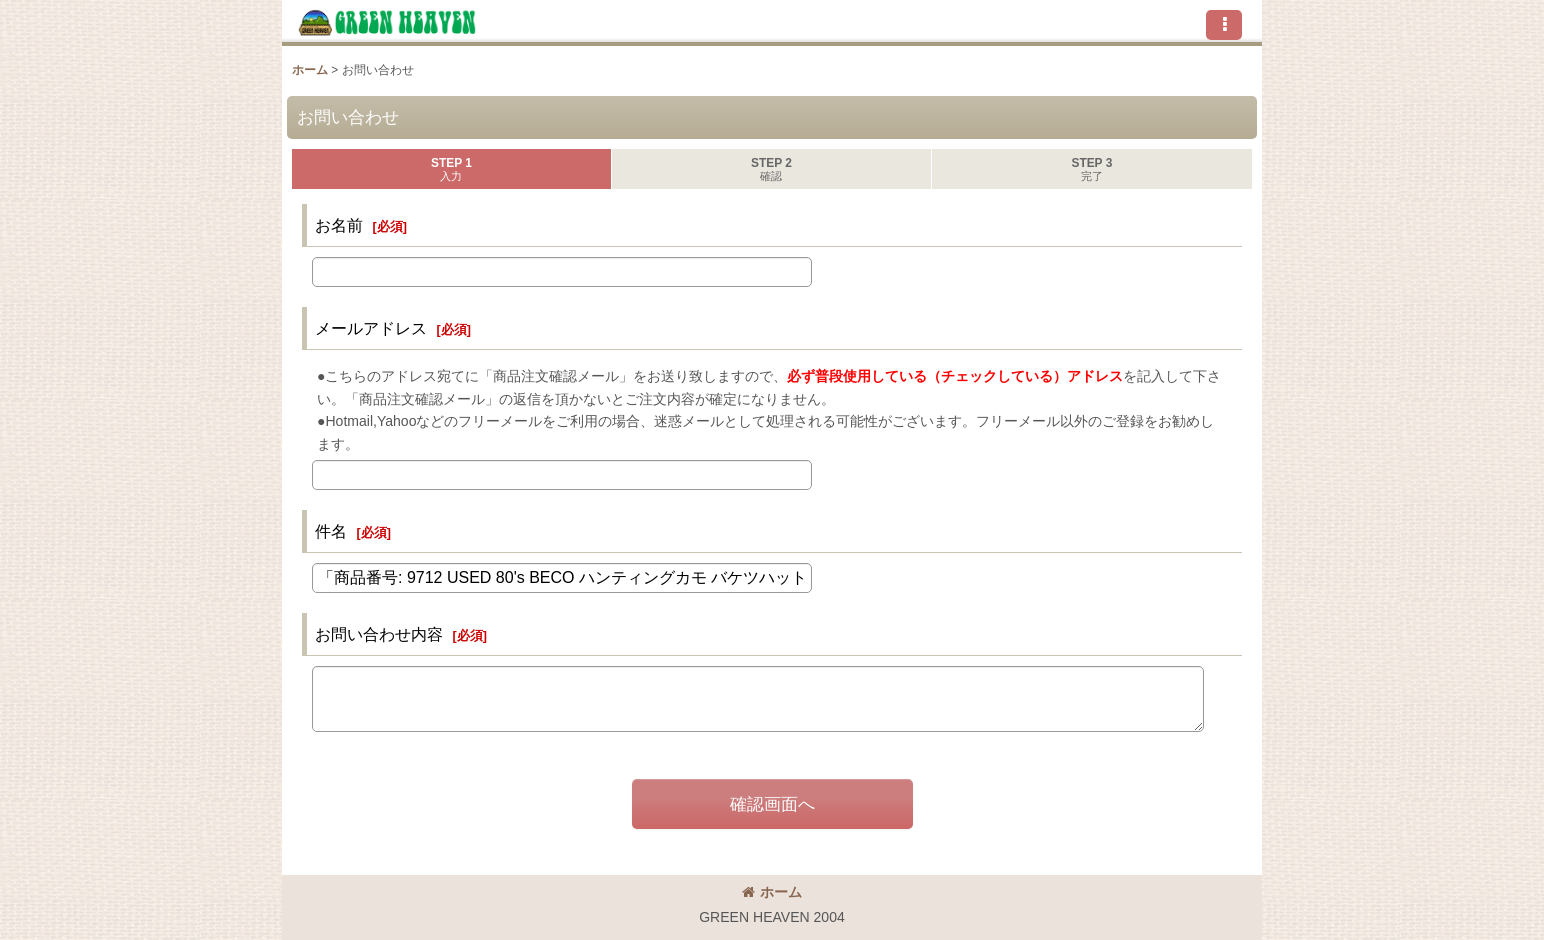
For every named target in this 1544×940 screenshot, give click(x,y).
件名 (331, 531)
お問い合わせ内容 (379, 634)
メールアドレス (371, 328)
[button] (1224, 25)
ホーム (772, 892)
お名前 (339, 225)
